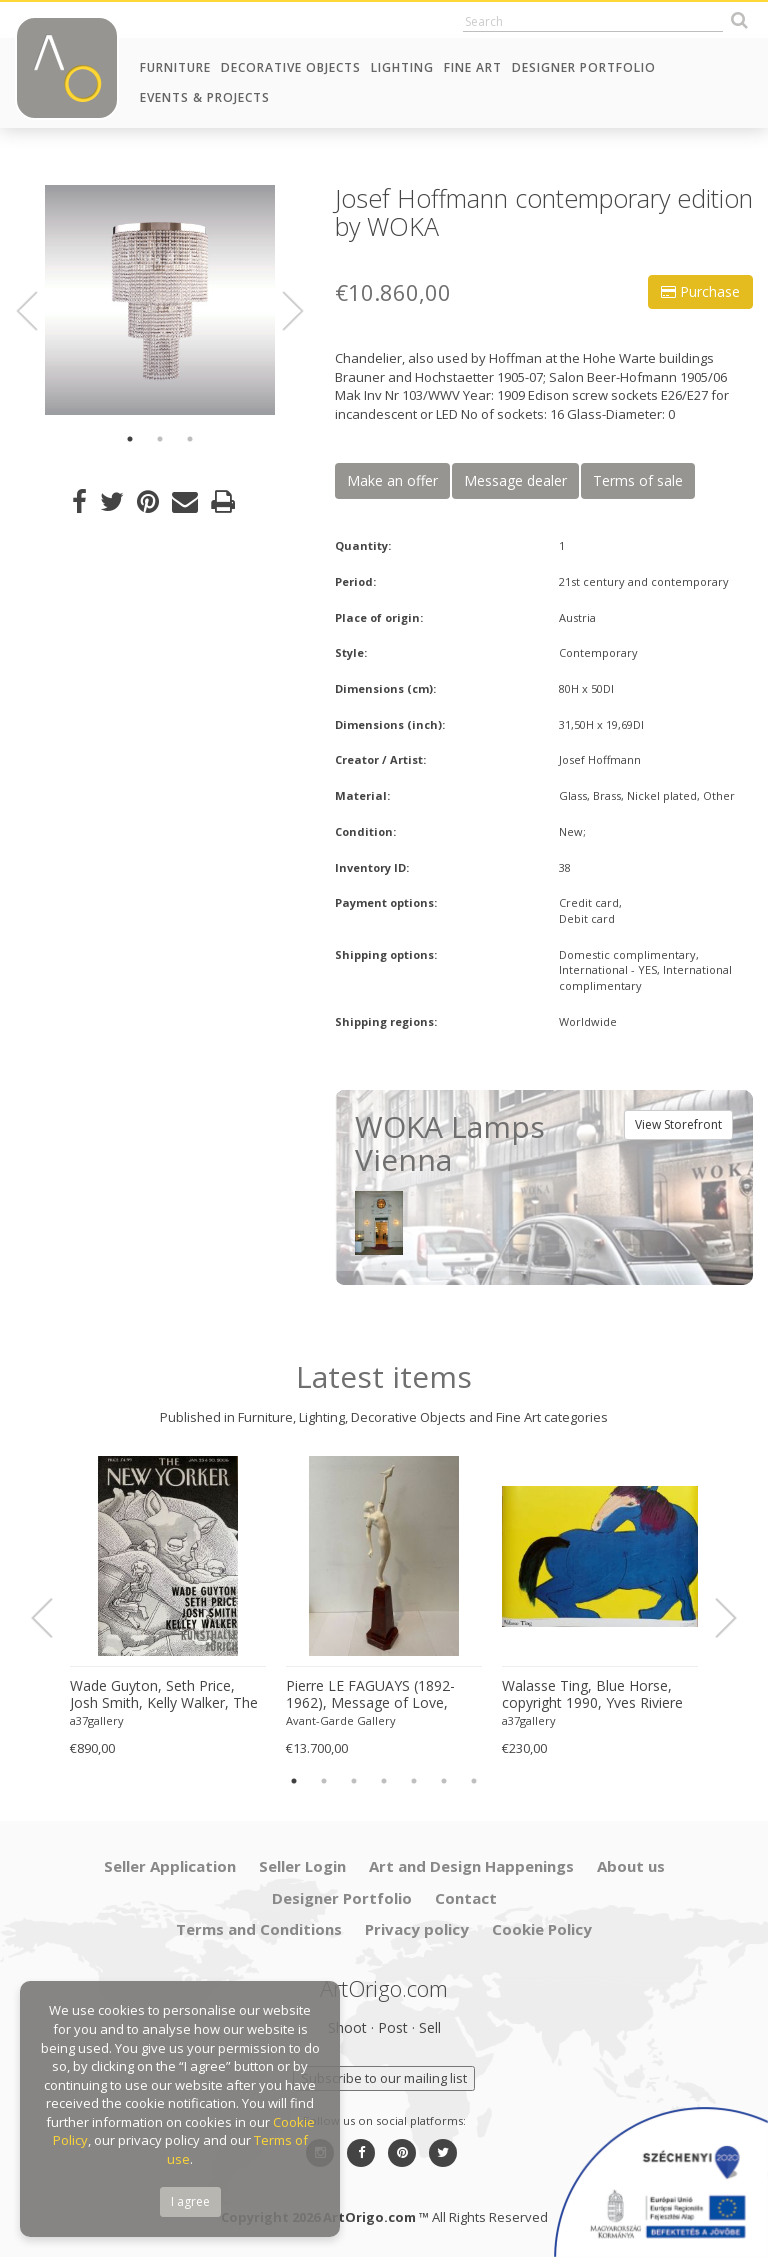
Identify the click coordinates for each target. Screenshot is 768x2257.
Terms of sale (638, 480)
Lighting (402, 67)
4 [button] (384, 1781)
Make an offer (392, 480)
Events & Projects (205, 97)
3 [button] (190, 439)
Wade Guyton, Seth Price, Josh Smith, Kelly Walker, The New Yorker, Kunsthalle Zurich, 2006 (164, 1695)
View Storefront (678, 1124)
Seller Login (302, 1866)
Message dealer (515, 480)
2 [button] (160, 439)
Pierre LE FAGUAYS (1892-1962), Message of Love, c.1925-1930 (370, 1695)
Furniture (175, 67)
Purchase (700, 291)
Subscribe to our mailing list (384, 2078)
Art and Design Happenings (471, 1866)
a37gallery (97, 1720)
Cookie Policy (542, 1929)
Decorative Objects (291, 67)
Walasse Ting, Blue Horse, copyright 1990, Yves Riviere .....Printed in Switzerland (592, 1695)
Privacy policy (417, 1929)
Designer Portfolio (584, 67)
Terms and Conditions (259, 1929)
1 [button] (130, 439)
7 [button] (474, 1781)
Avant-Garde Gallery (341, 1720)
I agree (190, 2201)
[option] (160, 300)
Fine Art (473, 67)
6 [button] (444, 1781)
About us (631, 1866)
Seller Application (170, 1866)
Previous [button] (39, 311)
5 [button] (414, 1781)
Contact (466, 1898)
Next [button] (281, 311)
